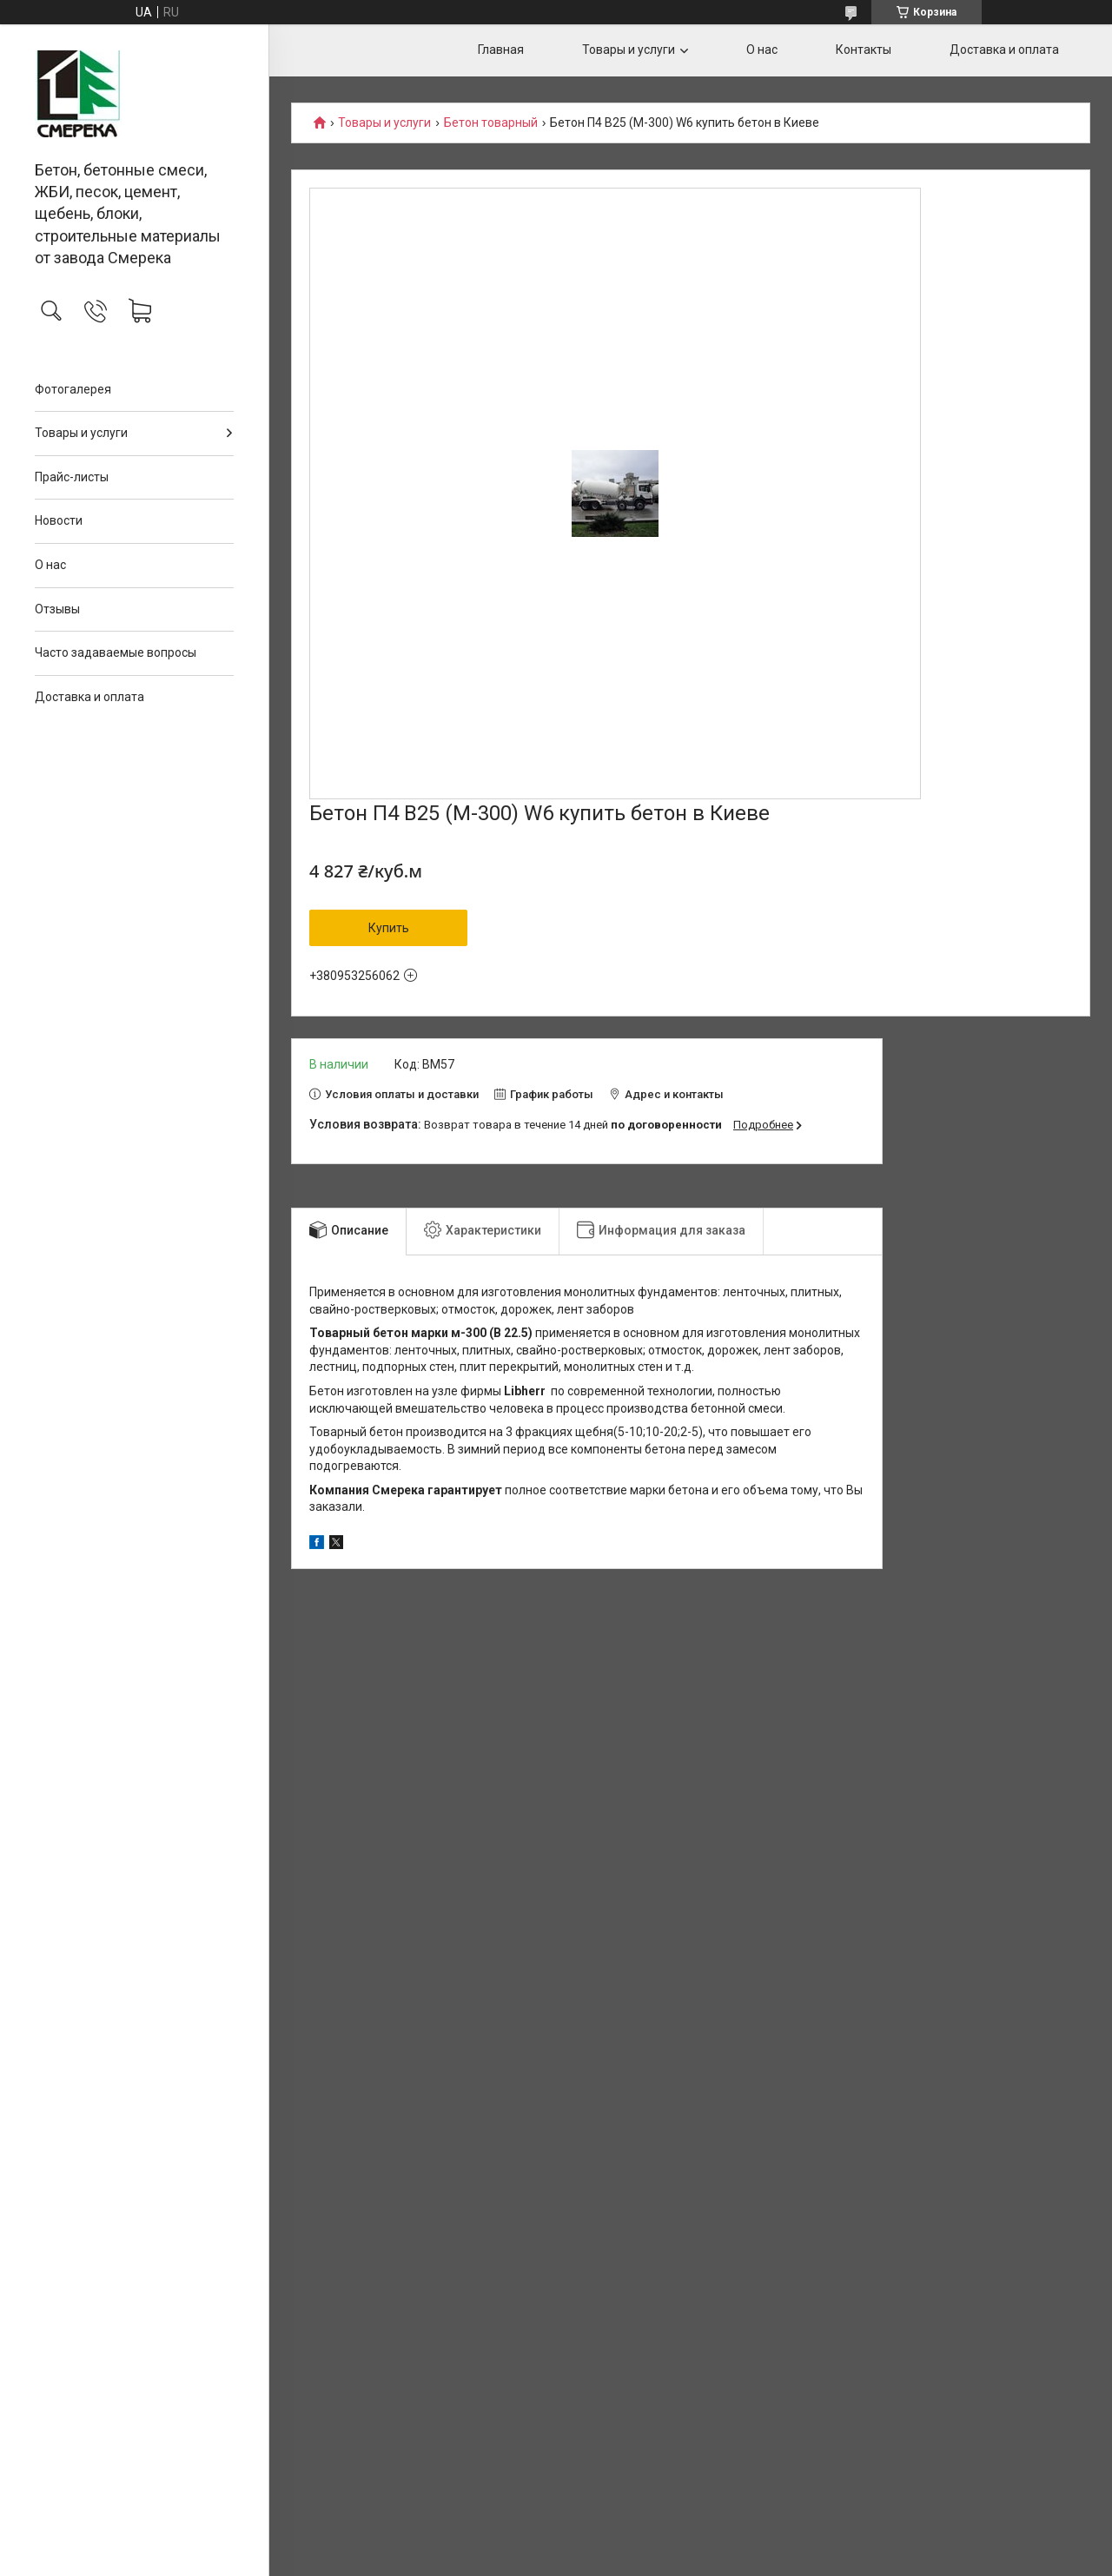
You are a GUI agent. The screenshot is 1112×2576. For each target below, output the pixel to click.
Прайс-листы (72, 477)
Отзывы (57, 609)
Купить (388, 928)
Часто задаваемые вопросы (115, 652)
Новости (59, 520)
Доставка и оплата (89, 697)
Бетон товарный (491, 122)
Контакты (863, 49)
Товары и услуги (81, 433)
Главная (501, 49)
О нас (50, 565)
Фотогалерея (73, 389)
